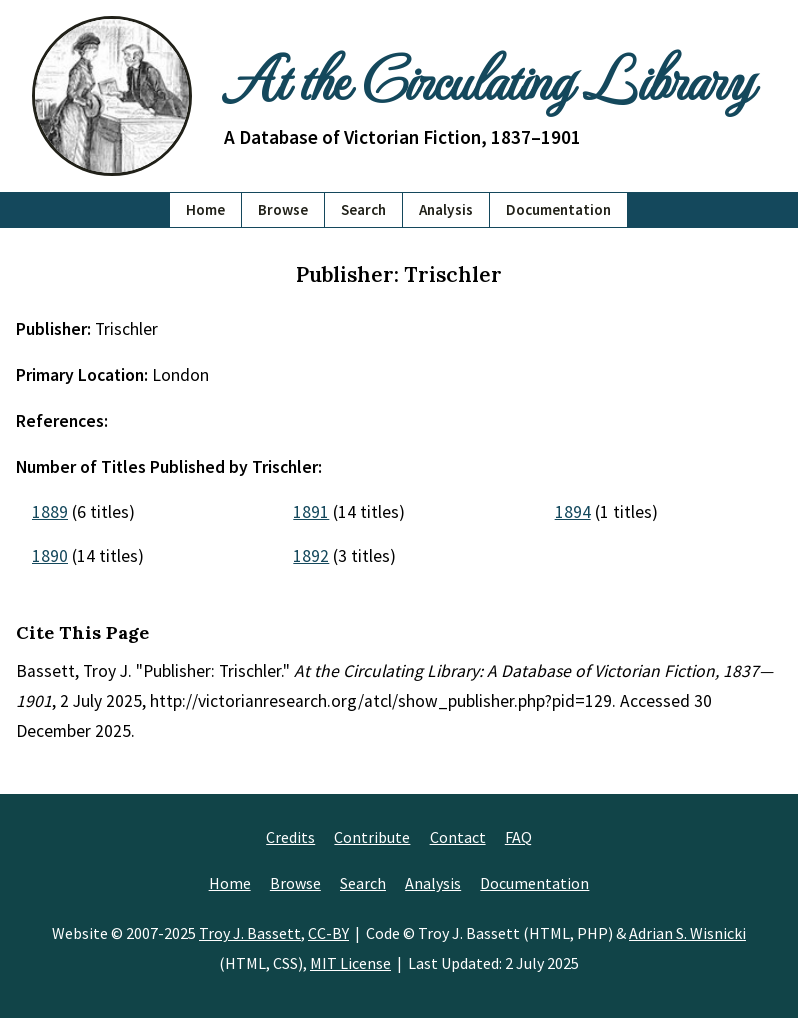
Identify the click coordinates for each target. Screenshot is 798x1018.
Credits (290, 837)
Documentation (558, 209)
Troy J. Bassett (250, 933)
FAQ (518, 837)
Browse (283, 209)
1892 (311, 556)
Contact (458, 837)
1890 (50, 556)
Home (205, 209)
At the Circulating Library (488, 77)
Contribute (372, 837)
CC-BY (328, 933)
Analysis (446, 209)
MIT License (350, 963)
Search (363, 209)
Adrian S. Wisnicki (687, 933)
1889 (50, 512)
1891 (311, 512)
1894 (573, 512)
